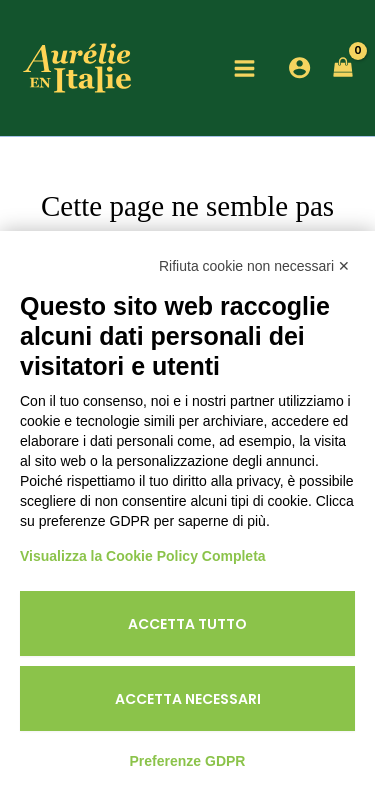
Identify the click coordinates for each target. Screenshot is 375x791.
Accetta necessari (188, 699)
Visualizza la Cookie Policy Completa (143, 556)
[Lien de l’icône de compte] (299, 67)
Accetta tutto (187, 624)
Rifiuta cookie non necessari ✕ (254, 266)
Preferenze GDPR (188, 761)
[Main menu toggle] (244, 68)
